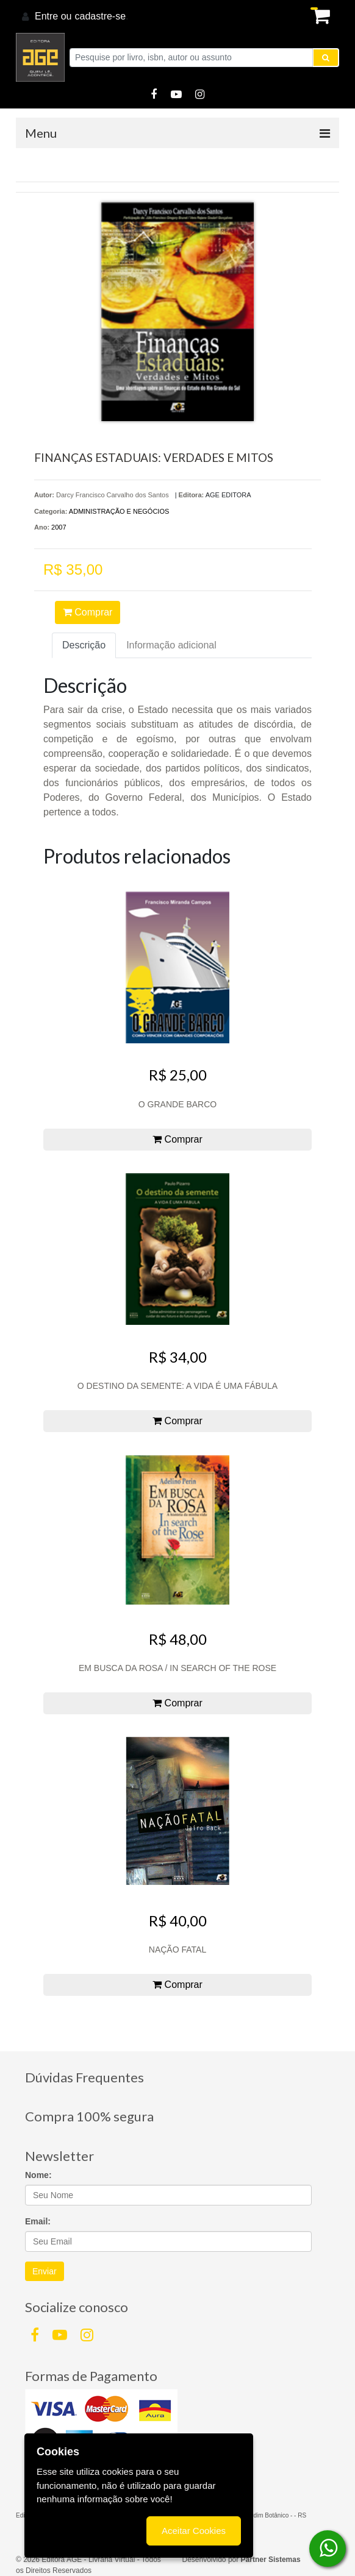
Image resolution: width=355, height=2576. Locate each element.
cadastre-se (100, 16)
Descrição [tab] (84, 645)
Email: (38, 2221)
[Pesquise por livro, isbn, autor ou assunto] (191, 57)
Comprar (88, 612)
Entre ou (53, 16)
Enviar (44, 2271)
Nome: (38, 2175)
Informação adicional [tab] (171, 645)
